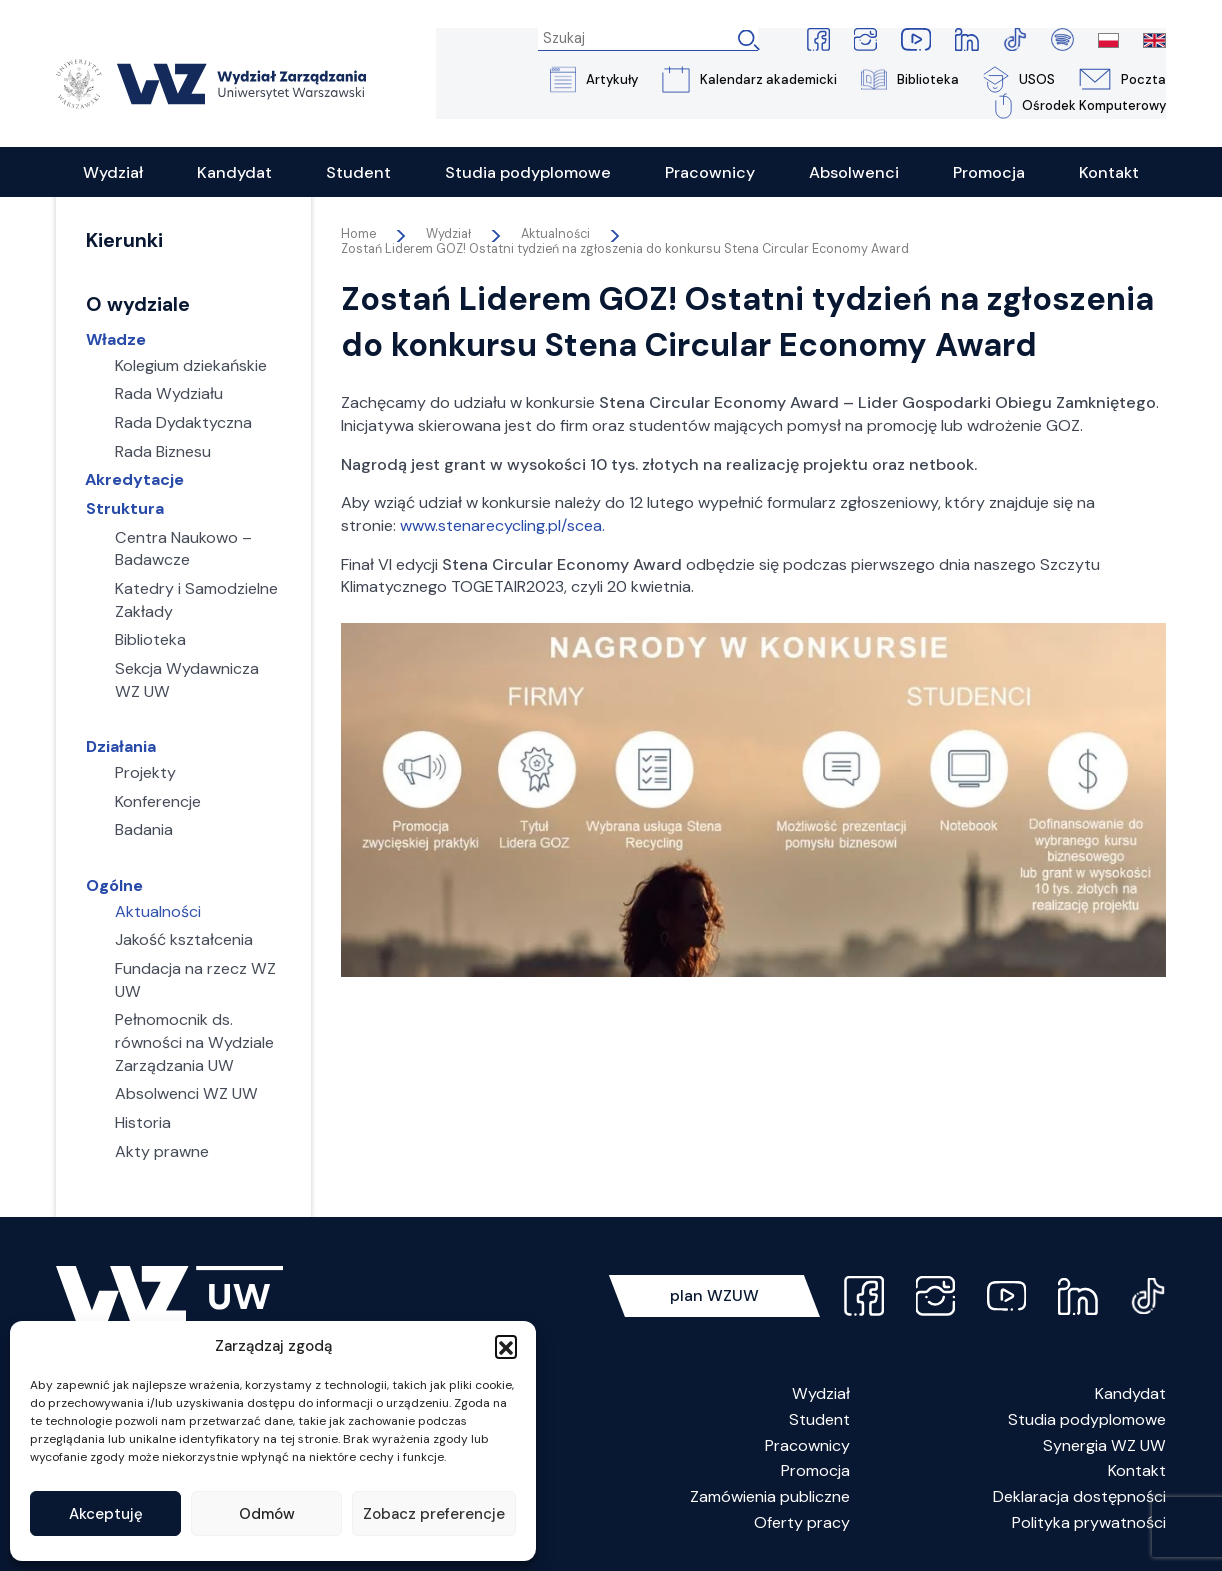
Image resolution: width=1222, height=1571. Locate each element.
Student (819, 1420)
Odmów (267, 1514)
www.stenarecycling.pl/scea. (502, 526)
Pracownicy (807, 1446)
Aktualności (555, 235)
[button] (506, 1346)
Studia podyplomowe (1087, 1420)
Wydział (821, 1394)
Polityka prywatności (1089, 1523)
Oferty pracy (802, 1523)
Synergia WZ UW (1104, 1446)
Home (358, 235)
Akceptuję (106, 1514)
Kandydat (1130, 1394)
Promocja (815, 1471)
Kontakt (1137, 1471)
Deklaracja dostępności (1079, 1497)
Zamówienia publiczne (770, 1497)
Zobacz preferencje (434, 1514)
